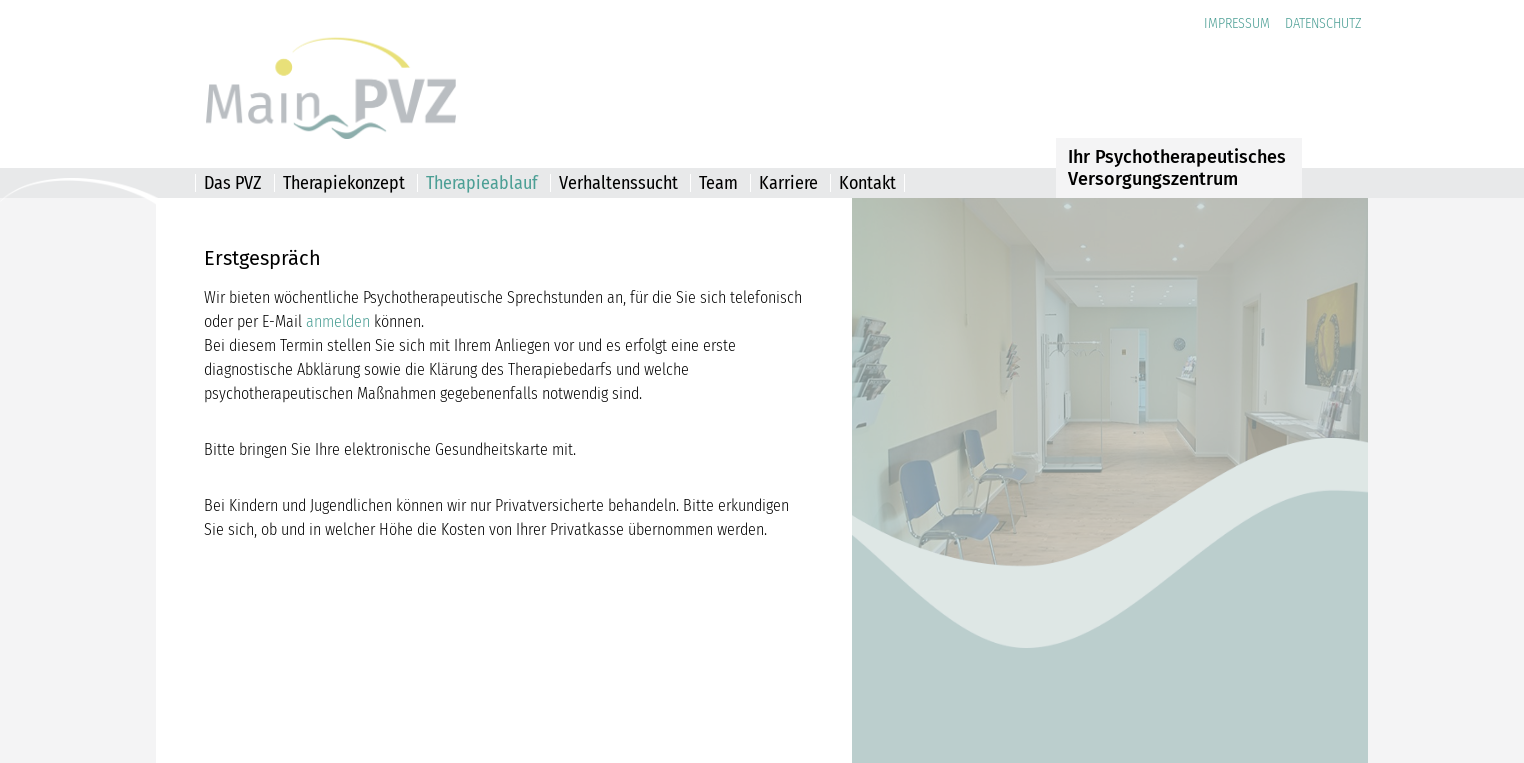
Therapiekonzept (344, 183)
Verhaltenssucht (618, 183)
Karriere (788, 183)
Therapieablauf (482, 183)
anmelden (338, 321)
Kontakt (867, 183)
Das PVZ (233, 183)
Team (718, 183)
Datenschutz (1323, 23)
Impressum (1237, 23)
